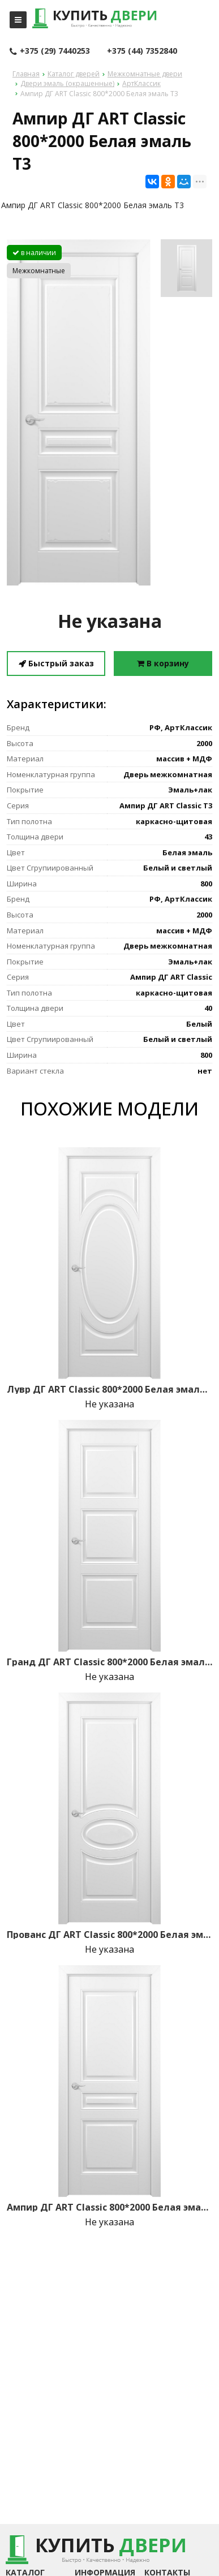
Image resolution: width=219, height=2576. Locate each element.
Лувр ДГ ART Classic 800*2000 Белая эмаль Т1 (109, 1389)
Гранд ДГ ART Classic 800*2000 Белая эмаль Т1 (109, 1661)
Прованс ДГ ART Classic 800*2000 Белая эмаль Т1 (109, 1934)
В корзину (163, 663)
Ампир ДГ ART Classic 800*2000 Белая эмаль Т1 (109, 2207)
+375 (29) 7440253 (50, 51)
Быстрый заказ (56, 663)
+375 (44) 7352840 (142, 50)
